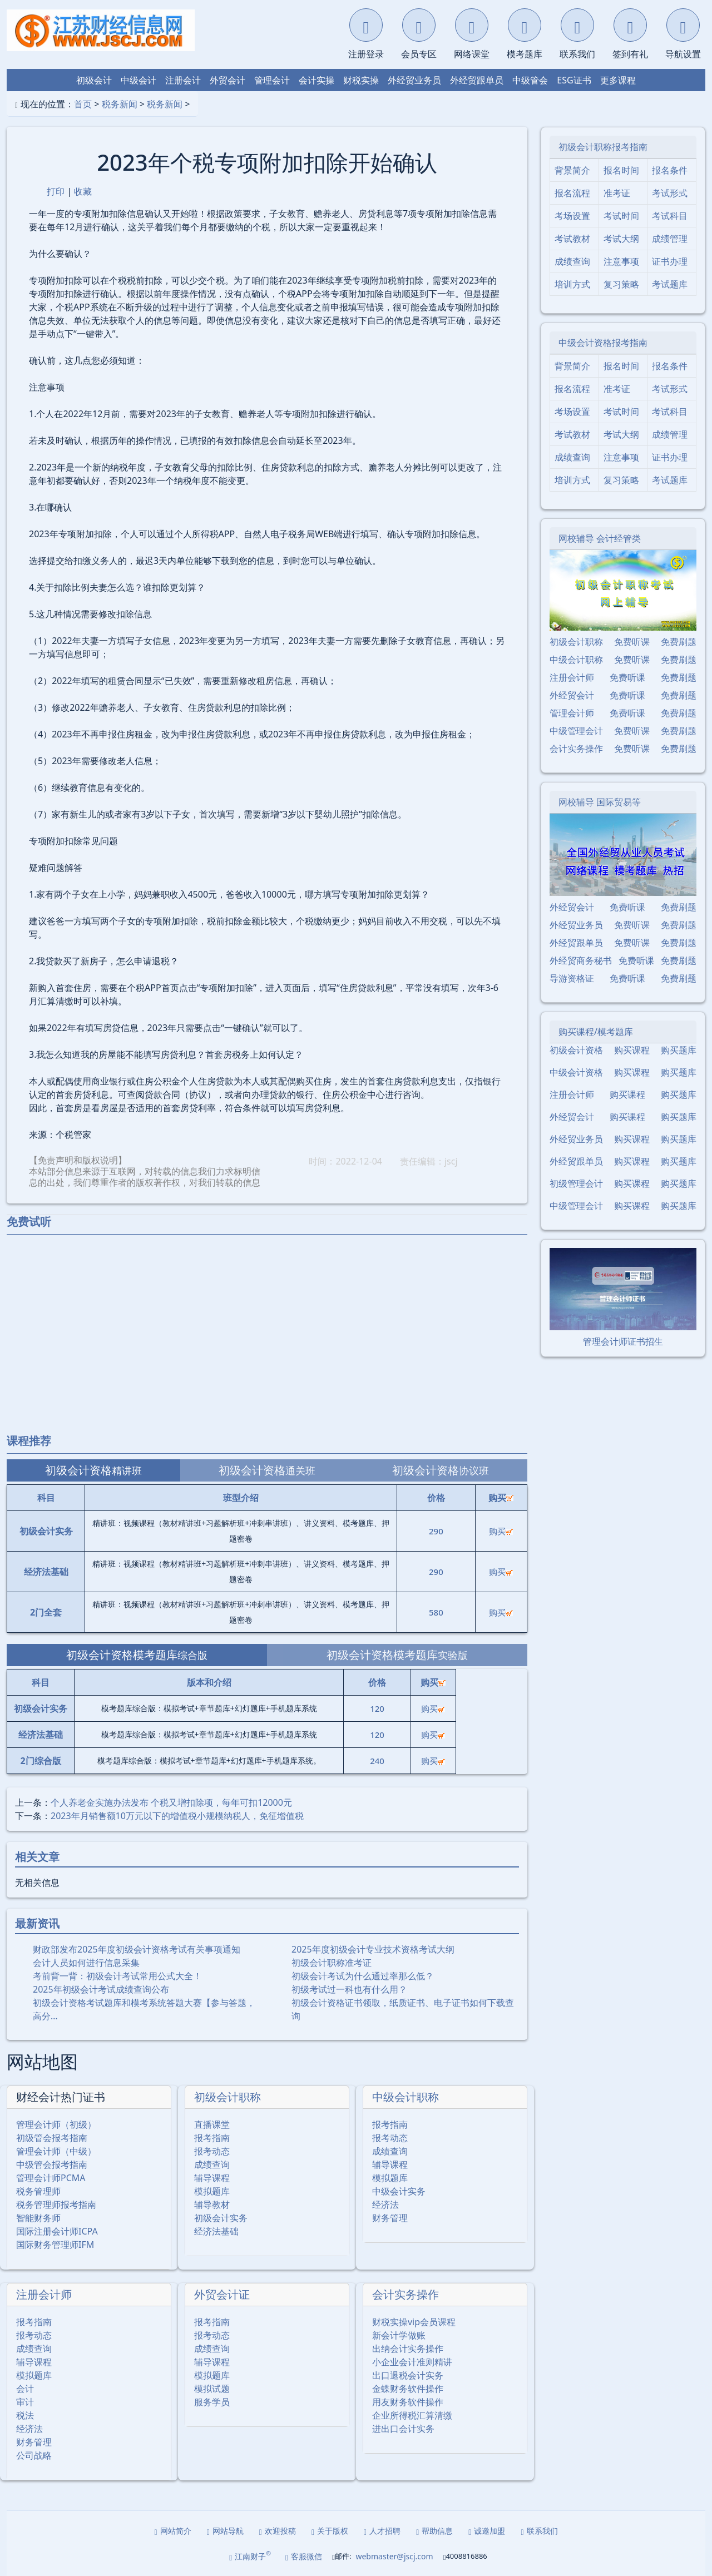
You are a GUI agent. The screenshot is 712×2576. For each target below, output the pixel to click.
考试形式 (670, 193)
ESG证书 (574, 80)
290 (436, 1531)
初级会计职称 (227, 2096)
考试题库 (670, 284)
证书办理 (670, 261)
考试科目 (670, 216)
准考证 (617, 193)
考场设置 (572, 216)
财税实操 (361, 80)
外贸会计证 (222, 2294)
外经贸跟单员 (476, 80)
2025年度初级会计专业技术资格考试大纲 (372, 1949)
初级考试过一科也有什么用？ (349, 1989)
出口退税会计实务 (407, 2375)
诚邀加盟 (486, 2531)
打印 (56, 191)
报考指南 (212, 2138)
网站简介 (173, 2531)
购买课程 (632, 1050)
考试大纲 (621, 238)
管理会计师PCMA (51, 2178)
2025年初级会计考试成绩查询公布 (101, 1989)
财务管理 (390, 2218)
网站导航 (225, 2531)
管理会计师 (572, 713)
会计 (25, 2388)
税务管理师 (38, 2191)
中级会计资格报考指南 (602, 342)
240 (377, 1760)
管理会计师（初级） (56, 2124)
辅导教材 (212, 2204)
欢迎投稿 (277, 2531)
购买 (501, 1531)
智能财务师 (38, 2218)
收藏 (83, 191)
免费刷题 (678, 642)
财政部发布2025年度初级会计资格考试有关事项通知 (136, 1949)
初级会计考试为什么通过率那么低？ (362, 1976)
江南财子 (250, 2555)
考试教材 (572, 238)
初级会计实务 (221, 2218)
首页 (83, 104)
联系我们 (539, 2531)
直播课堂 (212, 2124)
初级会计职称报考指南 (602, 147)
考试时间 (621, 216)
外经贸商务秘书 (581, 960)
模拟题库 (212, 2191)
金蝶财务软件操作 (407, 2388)
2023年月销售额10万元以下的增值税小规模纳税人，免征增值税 (177, 1816)
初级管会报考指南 (51, 2138)
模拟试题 (212, 2388)
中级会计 (138, 80)
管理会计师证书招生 (623, 1341)
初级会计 (94, 80)
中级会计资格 (576, 1072)
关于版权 (330, 2531)
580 (436, 1612)
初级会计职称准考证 (331, 1962)
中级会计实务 (399, 2191)
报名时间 (621, 170)
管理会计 (272, 80)
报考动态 (212, 2151)
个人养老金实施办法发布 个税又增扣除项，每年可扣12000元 (171, 1802)
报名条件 (670, 170)
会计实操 (316, 80)
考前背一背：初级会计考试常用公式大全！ (117, 1976)
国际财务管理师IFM (55, 2244)
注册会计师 (44, 2294)
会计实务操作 (405, 2294)
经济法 (385, 2204)
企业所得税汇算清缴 (412, 2415)
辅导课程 (212, 2178)
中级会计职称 (405, 2096)
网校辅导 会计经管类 (599, 538)
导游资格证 (572, 978)
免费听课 (632, 642)
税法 (25, 2415)
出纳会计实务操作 (407, 2348)
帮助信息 (434, 2531)
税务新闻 (119, 104)
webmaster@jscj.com (394, 2556)
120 (377, 1708)
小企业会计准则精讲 (412, 2362)
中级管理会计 (576, 731)
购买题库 (678, 1050)
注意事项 (621, 261)
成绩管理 (670, 238)
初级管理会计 (576, 1183)
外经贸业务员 (414, 80)
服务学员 (212, 2402)
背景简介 (572, 170)
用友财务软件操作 (407, 2402)
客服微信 (303, 2556)
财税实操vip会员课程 (414, 2322)
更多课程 (618, 80)
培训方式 (572, 284)
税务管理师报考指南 (56, 2204)
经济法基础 (216, 2231)
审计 (25, 2402)
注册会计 (183, 80)
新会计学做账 (399, 2335)
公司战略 (34, 2455)
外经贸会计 (572, 695)
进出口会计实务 (403, 2429)
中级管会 (530, 80)
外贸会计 (227, 80)
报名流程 (572, 193)
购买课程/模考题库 (595, 1032)
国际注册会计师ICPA (57, 2231)
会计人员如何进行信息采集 (86, 1962)
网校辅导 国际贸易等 (599, 802)
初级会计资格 (576, 1050)
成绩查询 (212, 2164)
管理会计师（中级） (56, 2151)
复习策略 (621, 284)
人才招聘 (382, 2531)
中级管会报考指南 (51, 2164)
